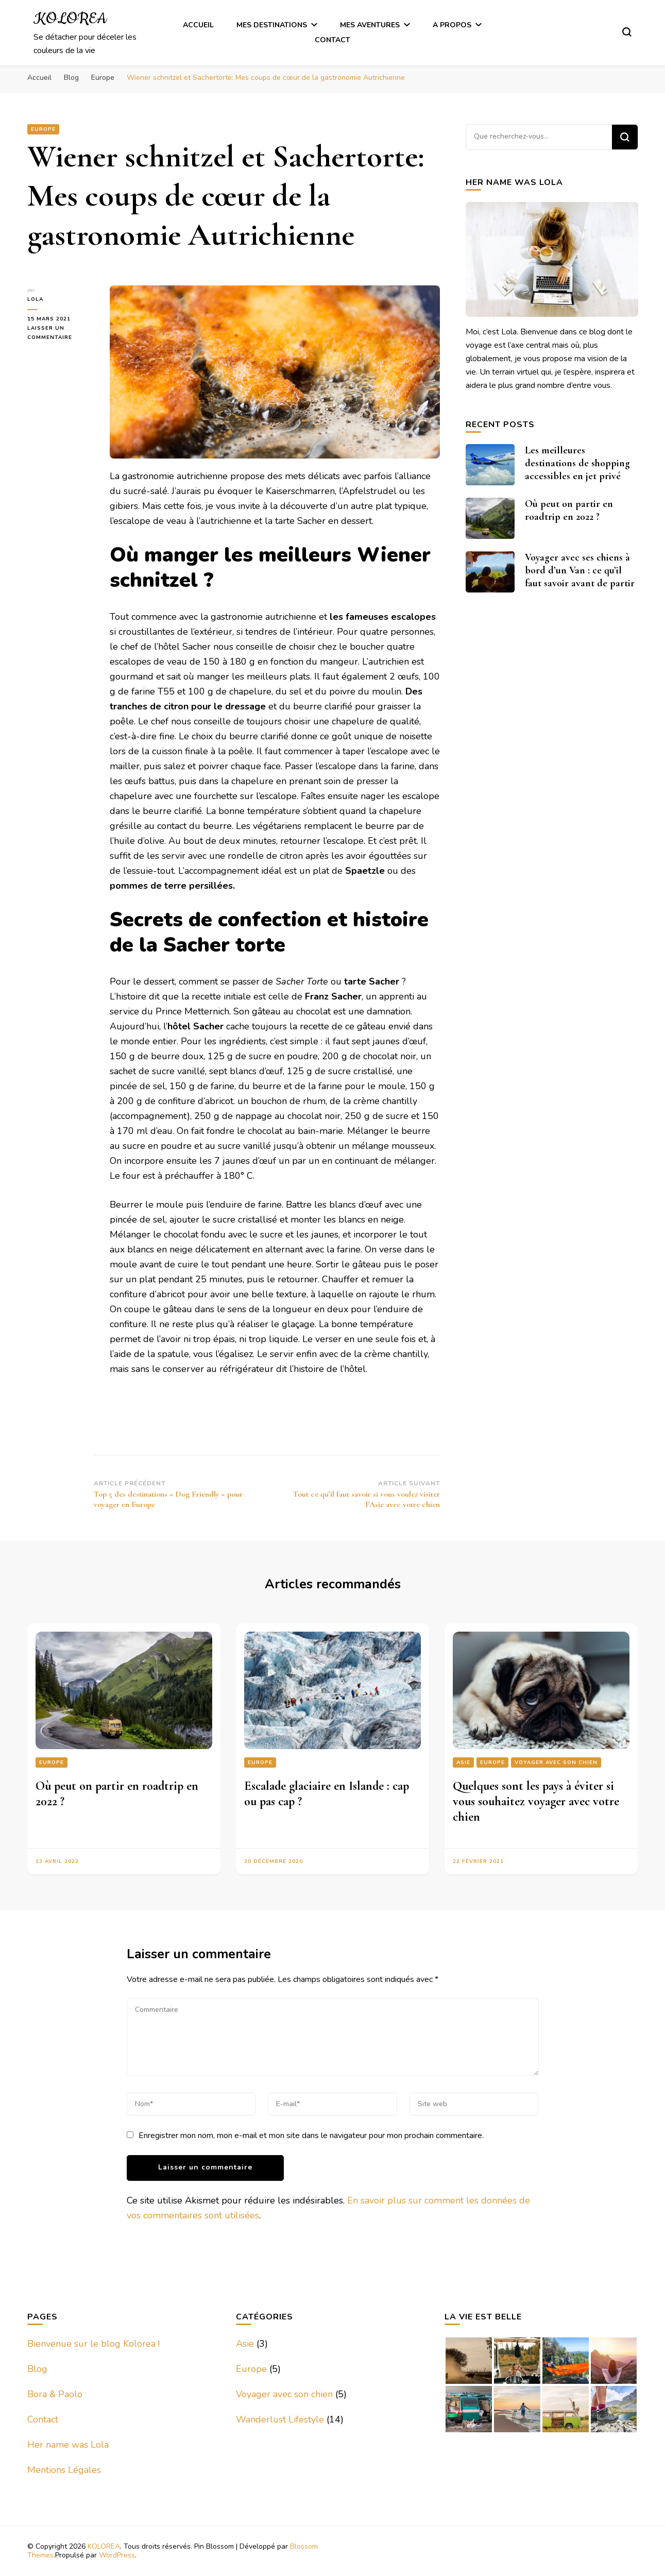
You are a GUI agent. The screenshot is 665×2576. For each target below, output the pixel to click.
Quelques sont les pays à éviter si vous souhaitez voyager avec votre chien (536, 1801)
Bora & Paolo (54, 2394)
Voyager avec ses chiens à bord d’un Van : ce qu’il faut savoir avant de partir (580, 570)
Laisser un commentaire (60, 333)
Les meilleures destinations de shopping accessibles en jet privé (577, 463)
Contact (332, 40)
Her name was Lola (68, 2444)
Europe (43, 129)
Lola (35, 299)
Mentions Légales (64, 2470)
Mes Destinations (271, 25)
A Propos (452, 25)
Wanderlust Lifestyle (280, 2419)
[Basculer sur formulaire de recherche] (627, 32)
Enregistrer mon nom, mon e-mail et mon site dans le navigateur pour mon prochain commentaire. (311, 2135)
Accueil (198, 25)
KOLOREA (70, 19)
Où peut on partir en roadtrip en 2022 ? (569, 510)
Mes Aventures (370, 25)
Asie (463, 1762)
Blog (37, 2369)
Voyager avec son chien (556, 1762)
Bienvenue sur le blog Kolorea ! (93, 2343)
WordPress (117, 2555)
